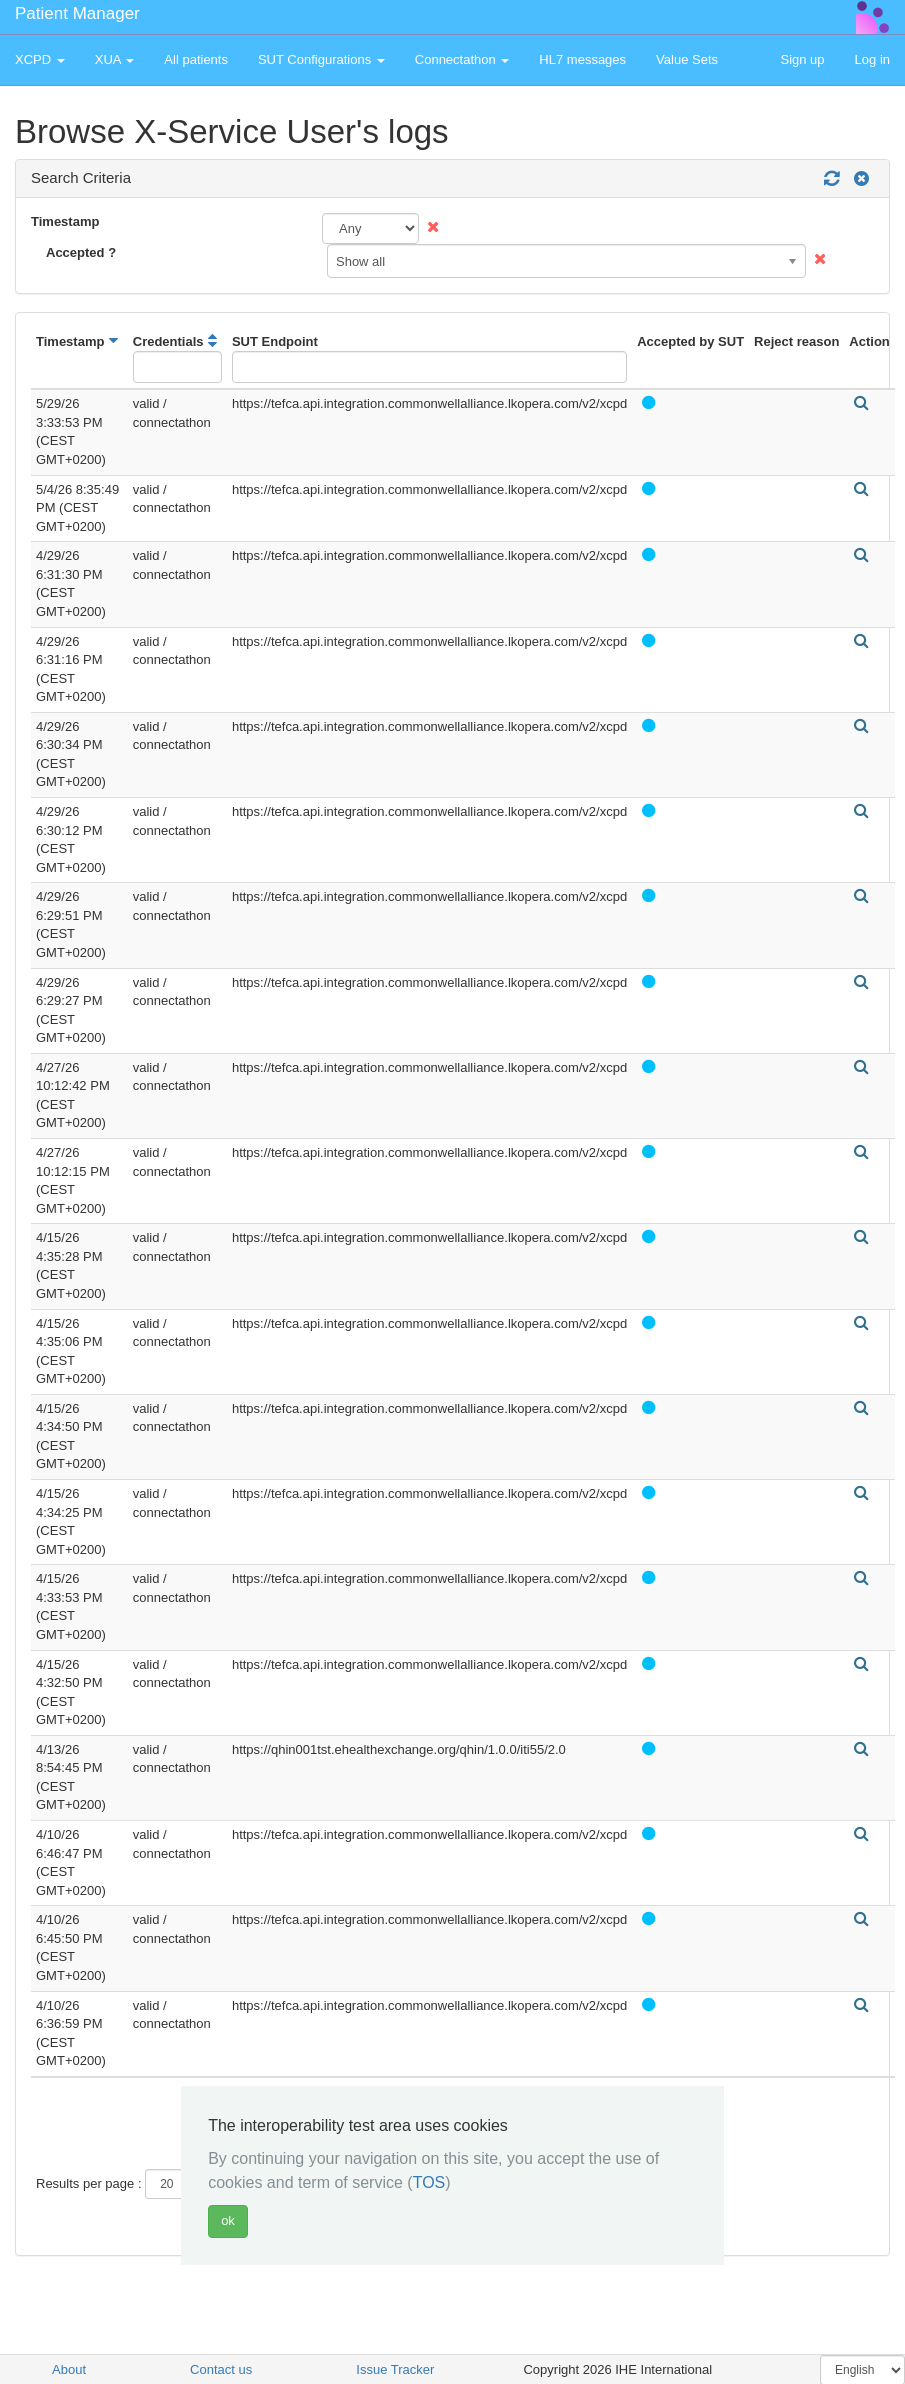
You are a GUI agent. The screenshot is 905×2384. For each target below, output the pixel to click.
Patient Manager (77, 13)
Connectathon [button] (462, 59)
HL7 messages (582, 59)
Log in (872, 59)
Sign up (802, 59)
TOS (429, 2182)
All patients (196, 59)
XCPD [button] (40, 59)
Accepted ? (81, 252)
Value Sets (687, 59)
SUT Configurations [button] (321, 59)
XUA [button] (115, 59)
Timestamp (65, 221)
